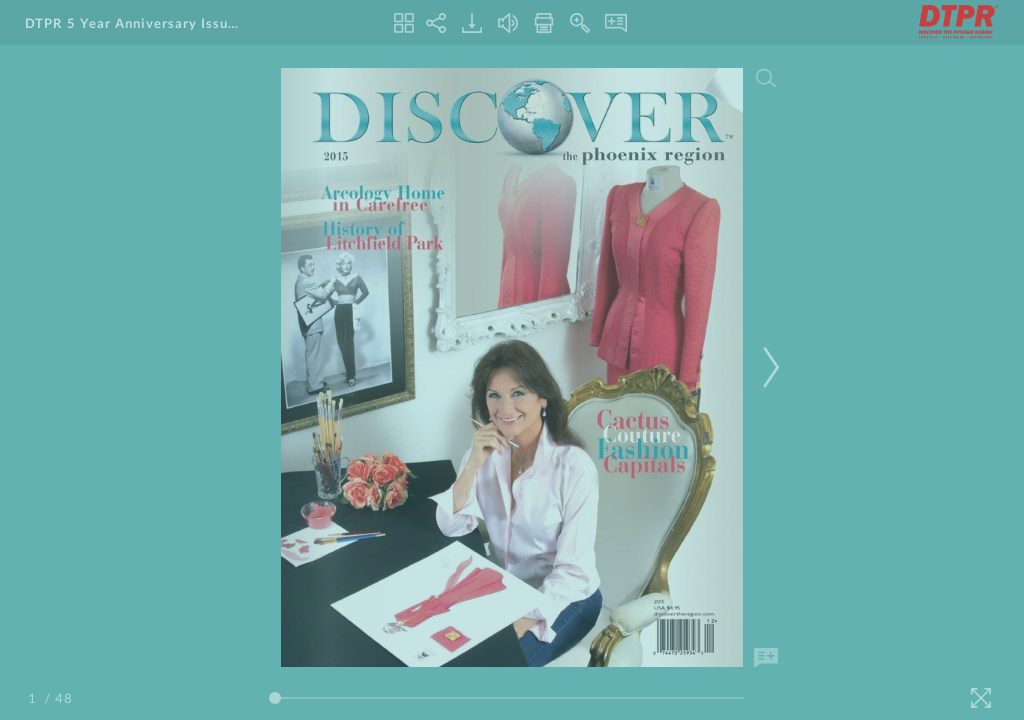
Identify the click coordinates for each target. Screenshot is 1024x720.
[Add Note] (766, 658)
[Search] (766, 78)
